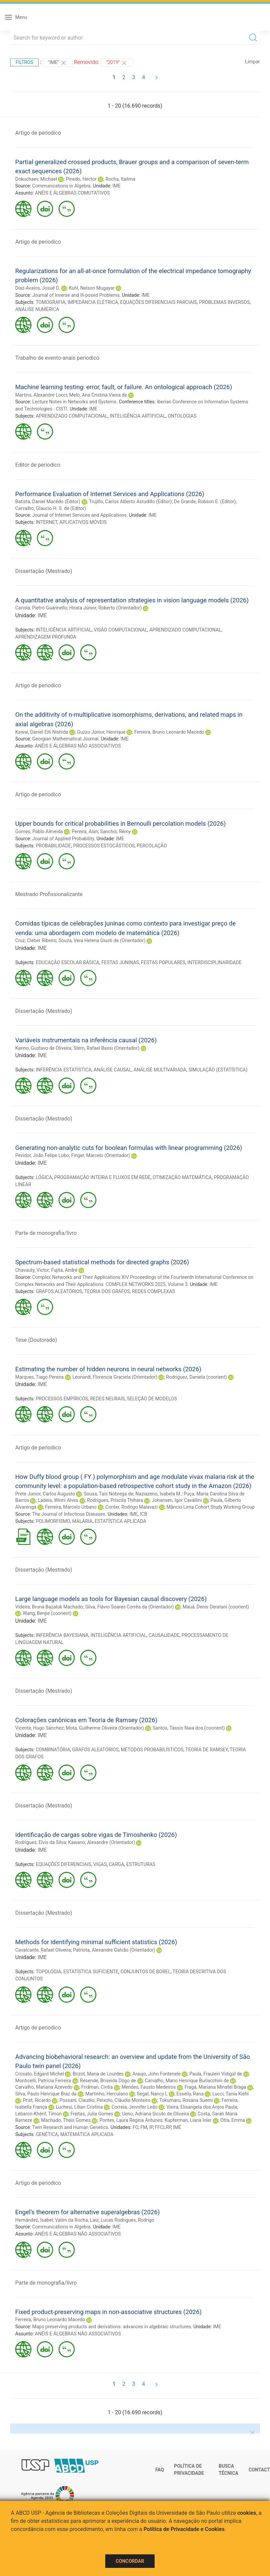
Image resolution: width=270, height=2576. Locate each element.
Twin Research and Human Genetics (70, 2127)
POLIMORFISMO (53, 1521)
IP (151, 2127)
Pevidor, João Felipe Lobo (42, 1155)
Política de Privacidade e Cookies (184, 2529)
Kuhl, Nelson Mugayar (92, 288)
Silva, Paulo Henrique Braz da (45, 2093)
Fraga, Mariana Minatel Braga (215, 2087)
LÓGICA (44, 1177)
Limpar (252, 61)
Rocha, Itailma (120, 179)
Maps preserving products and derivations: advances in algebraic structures (111, 2326)
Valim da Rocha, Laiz (77, 2220)
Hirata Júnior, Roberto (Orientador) (105, 607)
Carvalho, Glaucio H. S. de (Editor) (50, 508)
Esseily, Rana (190, 2093)
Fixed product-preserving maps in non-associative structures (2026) (108, 2311)
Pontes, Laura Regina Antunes (130, 2120)
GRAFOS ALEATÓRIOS (59, 1291)
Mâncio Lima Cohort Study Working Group (210, 1507)
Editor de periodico (37, 465)
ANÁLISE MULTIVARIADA (160, 1069)
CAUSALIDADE (164, 1635)
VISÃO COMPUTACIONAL (120, 629)
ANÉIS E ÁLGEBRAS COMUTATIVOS (72, 193)
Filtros (24, 62)
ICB (143, 1514)
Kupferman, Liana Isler (187, 2120)
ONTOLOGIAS (182, 416)
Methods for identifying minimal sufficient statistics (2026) (96, 1942)
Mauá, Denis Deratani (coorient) (216, 1606)
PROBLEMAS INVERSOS (224, 302)
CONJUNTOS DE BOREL (145, 1971)
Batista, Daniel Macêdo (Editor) (47, 501)
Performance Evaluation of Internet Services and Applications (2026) (109, 493)
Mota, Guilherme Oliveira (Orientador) (105, 1728)
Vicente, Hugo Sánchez (39, 1728)
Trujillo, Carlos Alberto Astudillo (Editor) (130, 501)
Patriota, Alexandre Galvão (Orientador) (114, 1950)
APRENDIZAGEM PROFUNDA (45, 637)
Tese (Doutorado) (36, 1340)
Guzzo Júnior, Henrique (101, 732)
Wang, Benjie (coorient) (47, 1613)
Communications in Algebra (61, 185)
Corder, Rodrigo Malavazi (132, 1507)
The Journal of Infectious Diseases (68, 1514)
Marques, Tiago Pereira (39, 1377)
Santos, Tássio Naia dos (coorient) (189, 1728)
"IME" (57, 63)
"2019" (117, 63)
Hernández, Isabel (34, 2220)
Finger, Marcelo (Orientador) (100, 1155)
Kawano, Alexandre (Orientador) (101, 1842)
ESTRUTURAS (140, 1864)
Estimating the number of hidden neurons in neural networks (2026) (108, 1369)
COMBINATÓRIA (53, 1749)
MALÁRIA (82, 1521)
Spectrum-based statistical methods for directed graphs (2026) (102, 1262)
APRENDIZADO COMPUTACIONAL (72, 416)
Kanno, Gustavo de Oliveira (43, 1048)
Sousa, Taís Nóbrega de (108, 1493)
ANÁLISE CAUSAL (113, 1069)
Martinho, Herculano (106, 2093)
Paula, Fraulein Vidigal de (215, 2074)
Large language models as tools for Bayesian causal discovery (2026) (111, 1598)
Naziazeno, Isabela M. (158, 1493)
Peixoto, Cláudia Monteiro (124, 2100)
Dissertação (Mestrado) (43, 571)
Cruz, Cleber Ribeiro (36, 940)
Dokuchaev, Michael (36, 179)
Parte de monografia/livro (46, 1233)
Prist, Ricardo (36, 2100)
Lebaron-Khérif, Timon (38, 2113)
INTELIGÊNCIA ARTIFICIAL (137, 416)
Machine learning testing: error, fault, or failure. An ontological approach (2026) (123, 387)
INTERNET (46, 522)
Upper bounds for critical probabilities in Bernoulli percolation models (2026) (120, 823)
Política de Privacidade (189, 2469)
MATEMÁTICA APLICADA (86, 2134)
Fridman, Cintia (97, 2087)
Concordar (130, 2561)
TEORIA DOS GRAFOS (107, 1291)
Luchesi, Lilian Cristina (79, 2107)
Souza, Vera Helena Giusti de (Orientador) (102, 940)
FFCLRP (163, 2127)
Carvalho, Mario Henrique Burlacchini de (187, 2080)
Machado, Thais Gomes (66, 2120)
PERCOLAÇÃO (152, 845)
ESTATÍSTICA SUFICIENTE (90, 1971)
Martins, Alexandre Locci (41, 395)
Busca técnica (228, 2469)
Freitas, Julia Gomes (91, 2113)
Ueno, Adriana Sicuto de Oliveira (155, 2113)
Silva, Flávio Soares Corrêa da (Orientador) (129, 1606)
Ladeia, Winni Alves (58, 1500)
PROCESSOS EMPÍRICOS (62, 1398)
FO (135, 2127)
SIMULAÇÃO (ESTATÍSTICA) (217, 1069)
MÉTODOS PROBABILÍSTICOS (152, 1749)
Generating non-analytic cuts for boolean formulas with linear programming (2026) (128, 1147)
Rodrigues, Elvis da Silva (40, 1842)
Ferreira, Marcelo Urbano (71, 1507)
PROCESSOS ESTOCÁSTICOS (104, 845)
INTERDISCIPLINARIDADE (214, 962)
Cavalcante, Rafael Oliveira (43, 1950)
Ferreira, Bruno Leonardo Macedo (169, 732)
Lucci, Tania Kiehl (230, 2093)
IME (117, 185)
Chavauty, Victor (32, 1270)
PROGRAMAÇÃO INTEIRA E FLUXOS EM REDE (102, 1177)
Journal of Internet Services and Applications (79, 515)
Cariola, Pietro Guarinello (41, 607)
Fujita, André (64, 1270)
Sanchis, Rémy (115, 831)
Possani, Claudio (77, 2100)
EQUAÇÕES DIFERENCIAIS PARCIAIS (158, 302)
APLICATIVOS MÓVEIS (83, 522)
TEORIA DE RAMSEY (206, 1749)
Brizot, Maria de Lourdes (98, 2074)
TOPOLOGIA (48, 1971)
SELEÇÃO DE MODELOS (152, 1398)
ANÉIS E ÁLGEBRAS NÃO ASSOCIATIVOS (78, 746)
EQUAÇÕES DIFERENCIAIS (63, 1864)
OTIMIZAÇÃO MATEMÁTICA (182, 1177)
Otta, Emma (232, 2120)
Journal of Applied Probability (63, 838)
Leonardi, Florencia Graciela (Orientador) (114, 1377)
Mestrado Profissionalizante (49, 894)
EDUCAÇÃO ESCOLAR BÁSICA (67, 962)
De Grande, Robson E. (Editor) (205, 501)
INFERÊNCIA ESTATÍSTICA (64, 1069)
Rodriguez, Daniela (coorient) (196, 1377)
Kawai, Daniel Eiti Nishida (41, 732)
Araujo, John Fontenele (157, 2074)
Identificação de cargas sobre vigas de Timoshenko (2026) (96, 1834)
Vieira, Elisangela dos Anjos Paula (201, 2107)
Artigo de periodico (38, 133)
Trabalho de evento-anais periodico (57, 358)
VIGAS (100, 1864)
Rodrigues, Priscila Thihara (115, 1500)
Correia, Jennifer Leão (135, 2107)
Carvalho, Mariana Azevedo (43, 2087)
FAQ (159, 2469)
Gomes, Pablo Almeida (39, 831)
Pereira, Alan (85, 831)
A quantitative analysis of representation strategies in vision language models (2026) (132, 600)
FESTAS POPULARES (163, 962)
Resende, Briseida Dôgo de (108, 2080)
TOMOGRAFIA (50, 302)
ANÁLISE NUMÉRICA (37, 309)
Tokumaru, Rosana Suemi (185, 2100)
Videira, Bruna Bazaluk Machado (49, 1606)
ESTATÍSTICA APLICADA (120, 1521)
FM (143, 2127)
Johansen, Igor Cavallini (177, 1500)
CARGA (116, 1864)
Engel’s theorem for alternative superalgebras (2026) (87, 2212)
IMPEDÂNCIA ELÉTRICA (92, 302)
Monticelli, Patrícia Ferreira (43, 2080)
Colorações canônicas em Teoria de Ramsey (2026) (86, 1720)
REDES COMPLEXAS (153, 1291)
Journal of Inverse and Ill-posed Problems (75, 295)
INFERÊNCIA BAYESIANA (62, 1635)
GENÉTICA (47, 2134)
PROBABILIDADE (53, 845)
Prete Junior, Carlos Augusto (45, 1493)
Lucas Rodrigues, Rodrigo (127, 2220)
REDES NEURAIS (107, 1398)
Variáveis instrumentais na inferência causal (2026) (86, 1040)
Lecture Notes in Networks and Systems (74, 401)
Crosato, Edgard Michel (39, 2074)
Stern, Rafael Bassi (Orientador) (106, 1048)
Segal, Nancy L (152, 2093)
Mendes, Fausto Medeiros (148, 2087)
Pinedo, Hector (81, 179)
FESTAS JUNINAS (120, 962)
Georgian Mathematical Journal (65, 738)
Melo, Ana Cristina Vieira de (98, 395)
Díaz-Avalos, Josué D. (37, 288)
